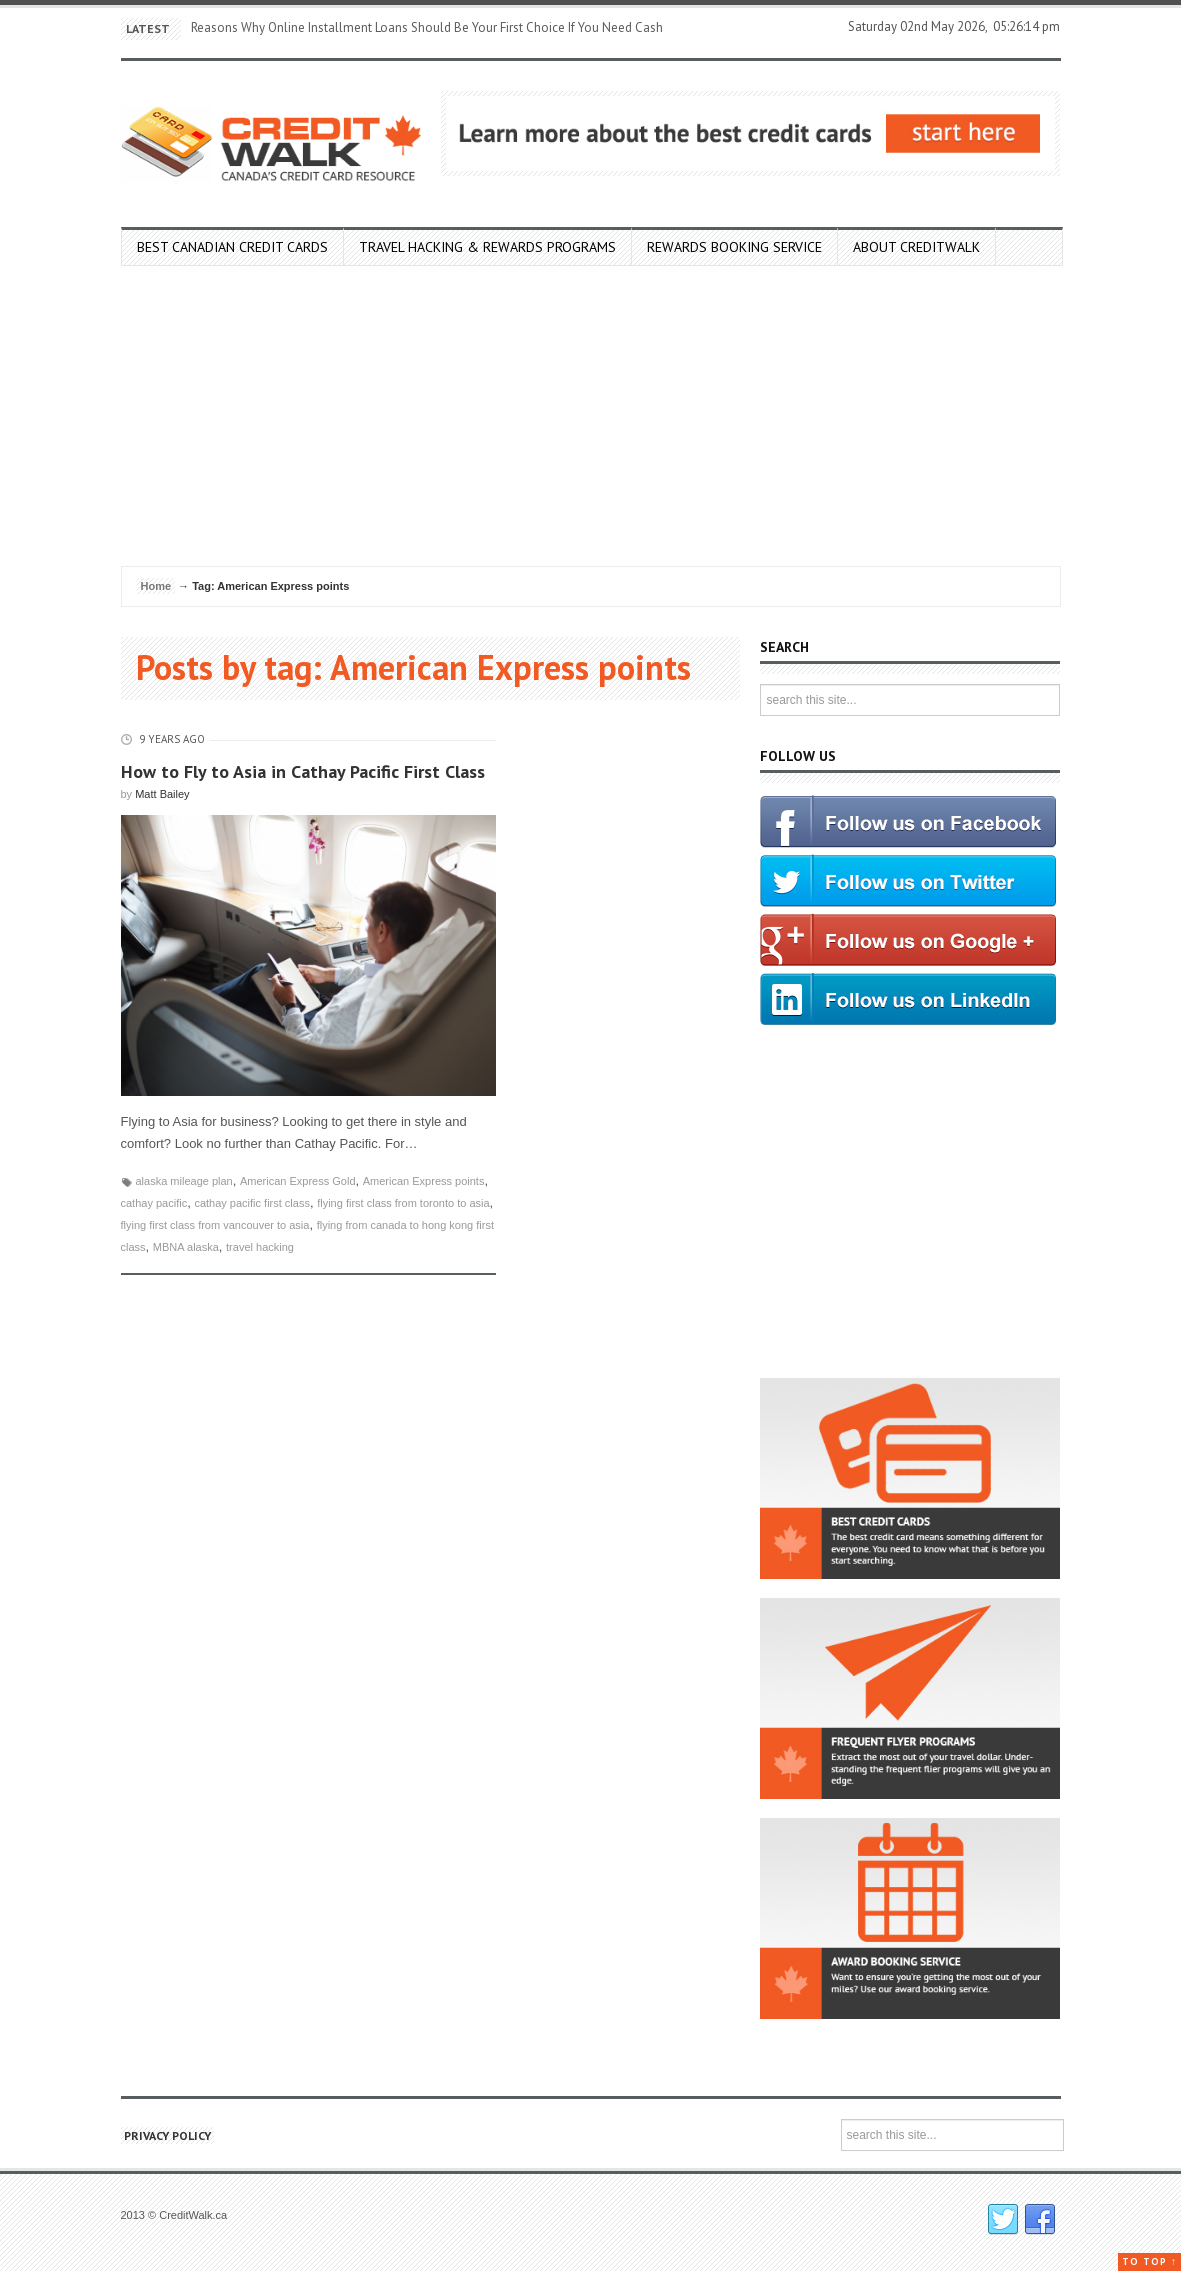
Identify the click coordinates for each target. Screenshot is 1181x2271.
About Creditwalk (916, 247)
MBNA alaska (186, 1247)
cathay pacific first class (252, 1203)
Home (156, 586)
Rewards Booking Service (734, 247)
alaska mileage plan (184, 1181)
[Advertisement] (590, 416)
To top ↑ (1149, 2261)
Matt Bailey (162, 794)
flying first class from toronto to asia (403, 1203)
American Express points (424, 1181)
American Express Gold (298, 1181)
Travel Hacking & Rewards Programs (487, 247)
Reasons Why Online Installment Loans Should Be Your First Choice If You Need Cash (427, 27)
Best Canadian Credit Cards (232, 247)
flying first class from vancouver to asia (215, 1225)
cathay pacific (154, 1203)
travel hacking (260, 1247)
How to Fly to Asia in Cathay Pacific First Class (303, 771)
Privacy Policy (167, 2135)
